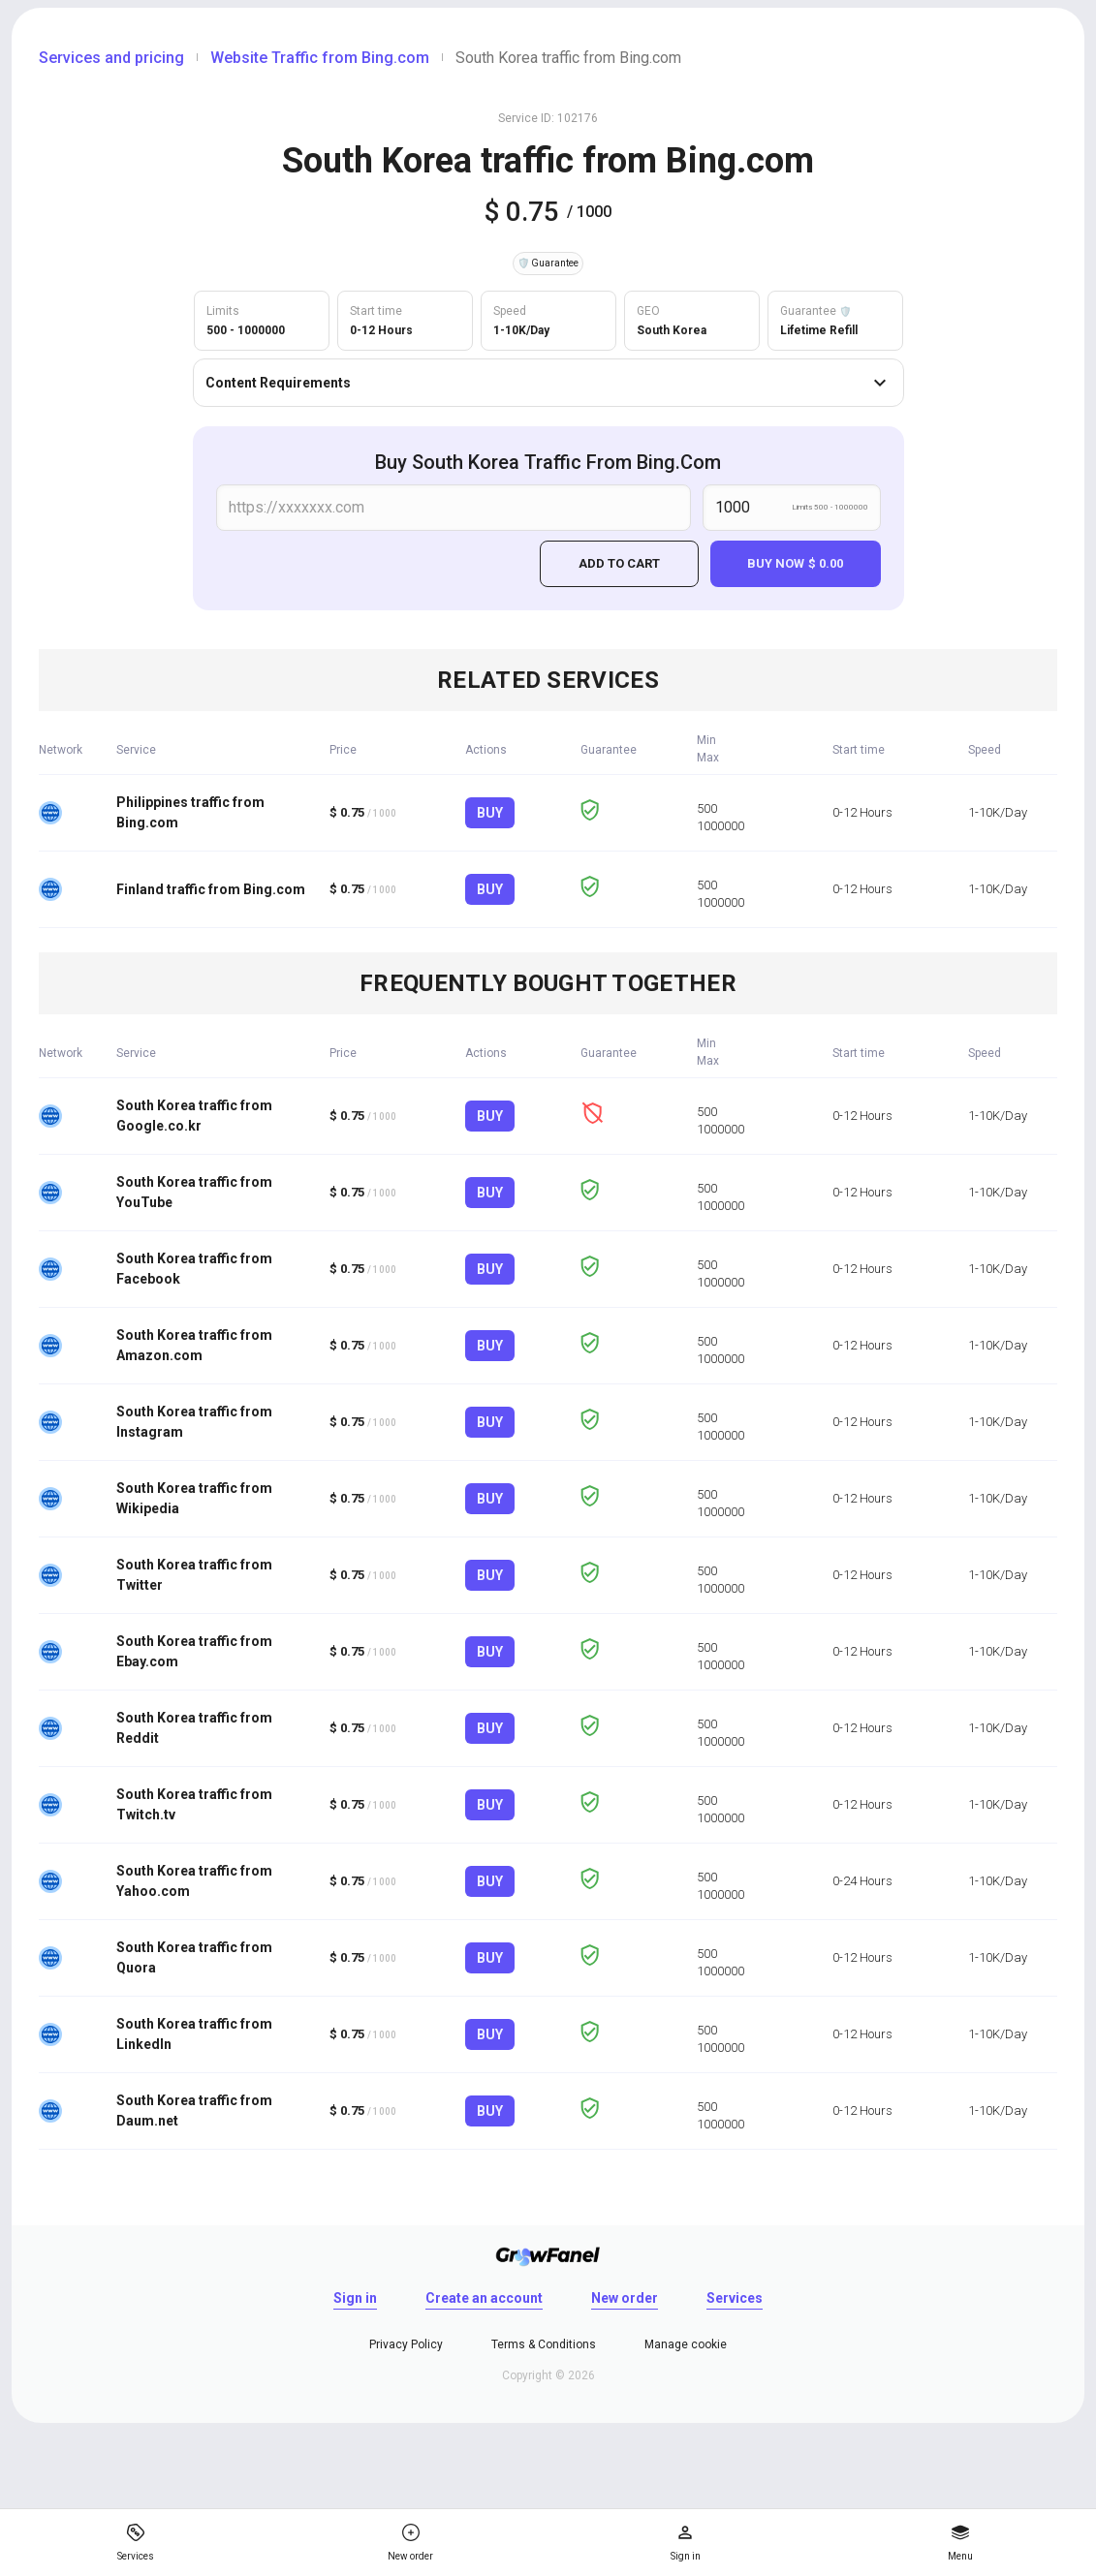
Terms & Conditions (543, 2344)
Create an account (484, 2298)
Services (734, 2298)
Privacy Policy (406, 2344)
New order (624, 2298)
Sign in (355, 2298)
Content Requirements (548, 382)
